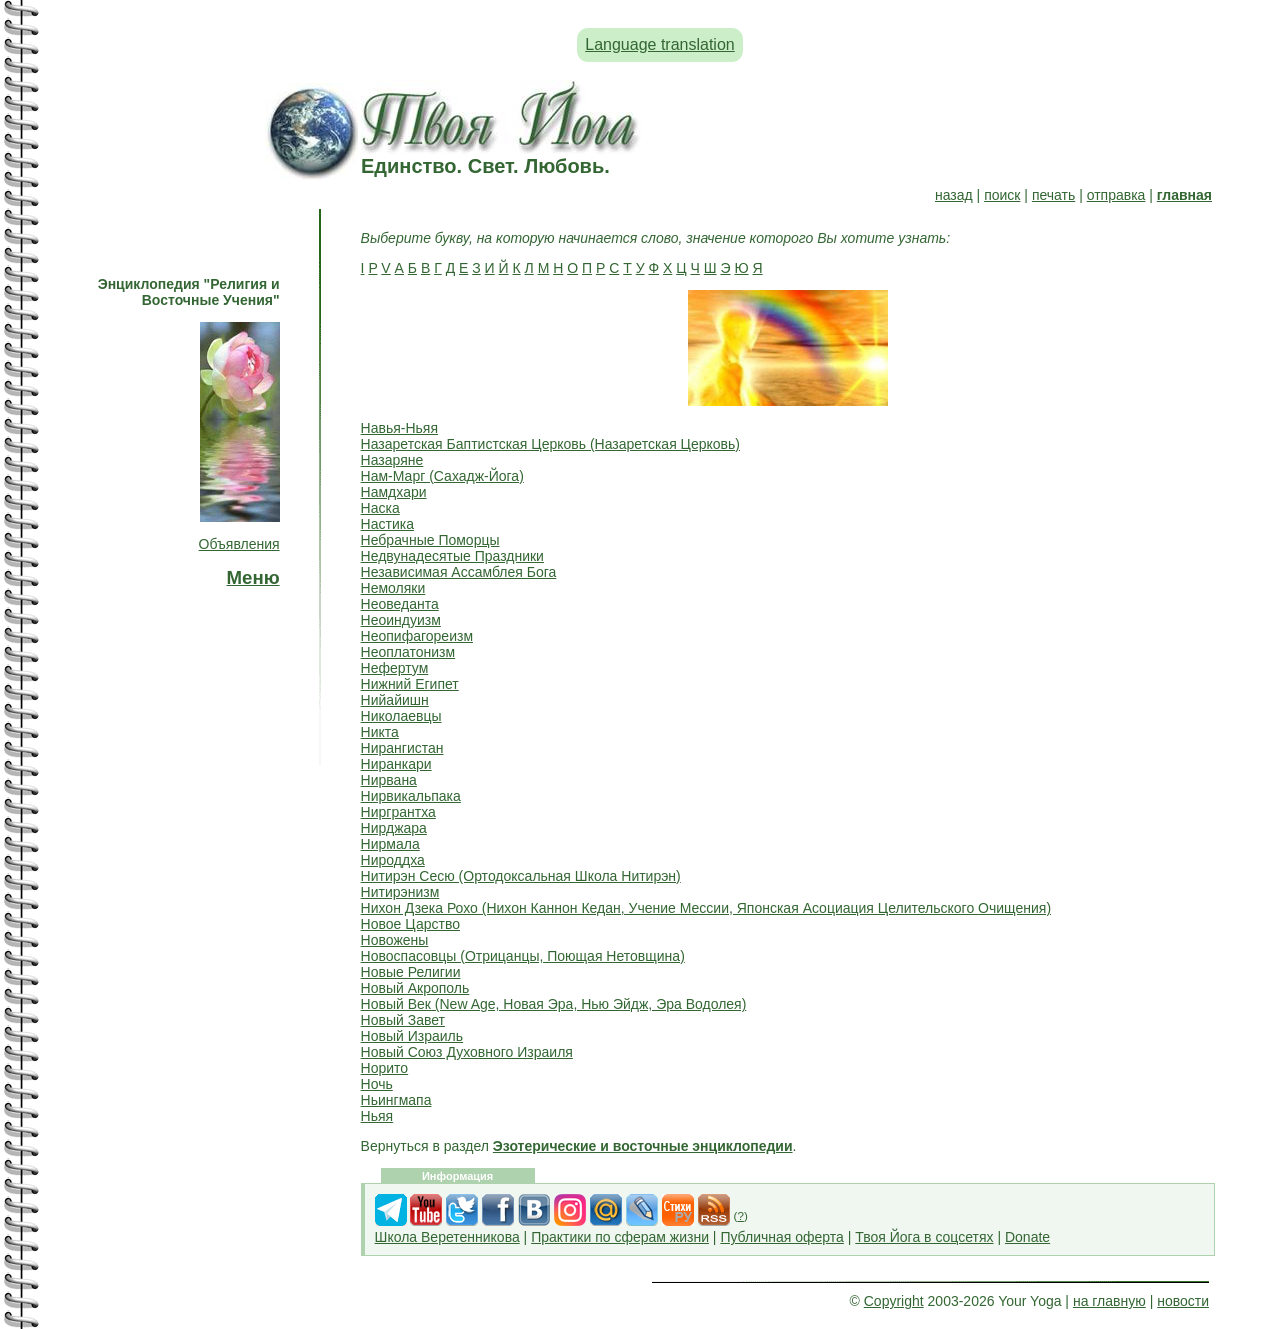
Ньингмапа (396, 1100)
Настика (387, 524)
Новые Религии (411, 972)
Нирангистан (402, 748)
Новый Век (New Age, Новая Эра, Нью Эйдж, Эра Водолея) (554, 1004)
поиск (1002, 195)
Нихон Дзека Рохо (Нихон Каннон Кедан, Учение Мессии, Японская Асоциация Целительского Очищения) (706, 908)
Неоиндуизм (401, 620)
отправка (1116, 195)
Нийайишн (395, 700)
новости (1183, 1301)
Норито (385, 1068)
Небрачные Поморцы (430, 540)
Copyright (894, 1301)
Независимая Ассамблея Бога (459, 572)
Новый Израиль (412, 1036)
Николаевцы (401, 716)
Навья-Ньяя (399, 428)
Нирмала (390, 844)
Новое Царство (410, 924)
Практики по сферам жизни (620, 1237)
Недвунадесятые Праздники (452, 556)
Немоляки (393, 588)
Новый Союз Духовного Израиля (467, 1052)
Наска (380, 508)
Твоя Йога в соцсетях (924, 1237)
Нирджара (394, 828)
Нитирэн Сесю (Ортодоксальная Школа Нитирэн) (521, 876)
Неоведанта (400, 604)
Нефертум (395, 668)
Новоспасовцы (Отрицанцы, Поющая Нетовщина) (523, 956)
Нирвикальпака (411, 796)
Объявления (239, 544)
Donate (1027, 1237)
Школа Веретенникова (447, 1237)
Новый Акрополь (415, 988)
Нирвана (389, 780)
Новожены (395, 940)
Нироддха (393, 860)
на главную (1109, 1301)
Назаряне (392, 460)
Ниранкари (396, 764)
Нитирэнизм (400, 892)
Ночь (377, 1084)
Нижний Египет (410, 684)
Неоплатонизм (408, 652)
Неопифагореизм (417, 636)
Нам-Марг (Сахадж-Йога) (442, 476)
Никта (380, 732)
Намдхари (394, 492)
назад (954, 195)
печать (1053, 195)
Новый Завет (403, 1020)
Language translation (659, 44)
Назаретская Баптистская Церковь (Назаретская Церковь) (550, 444)
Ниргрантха (398, 812)
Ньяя (377, 1116)
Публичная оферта (782, 1237)
